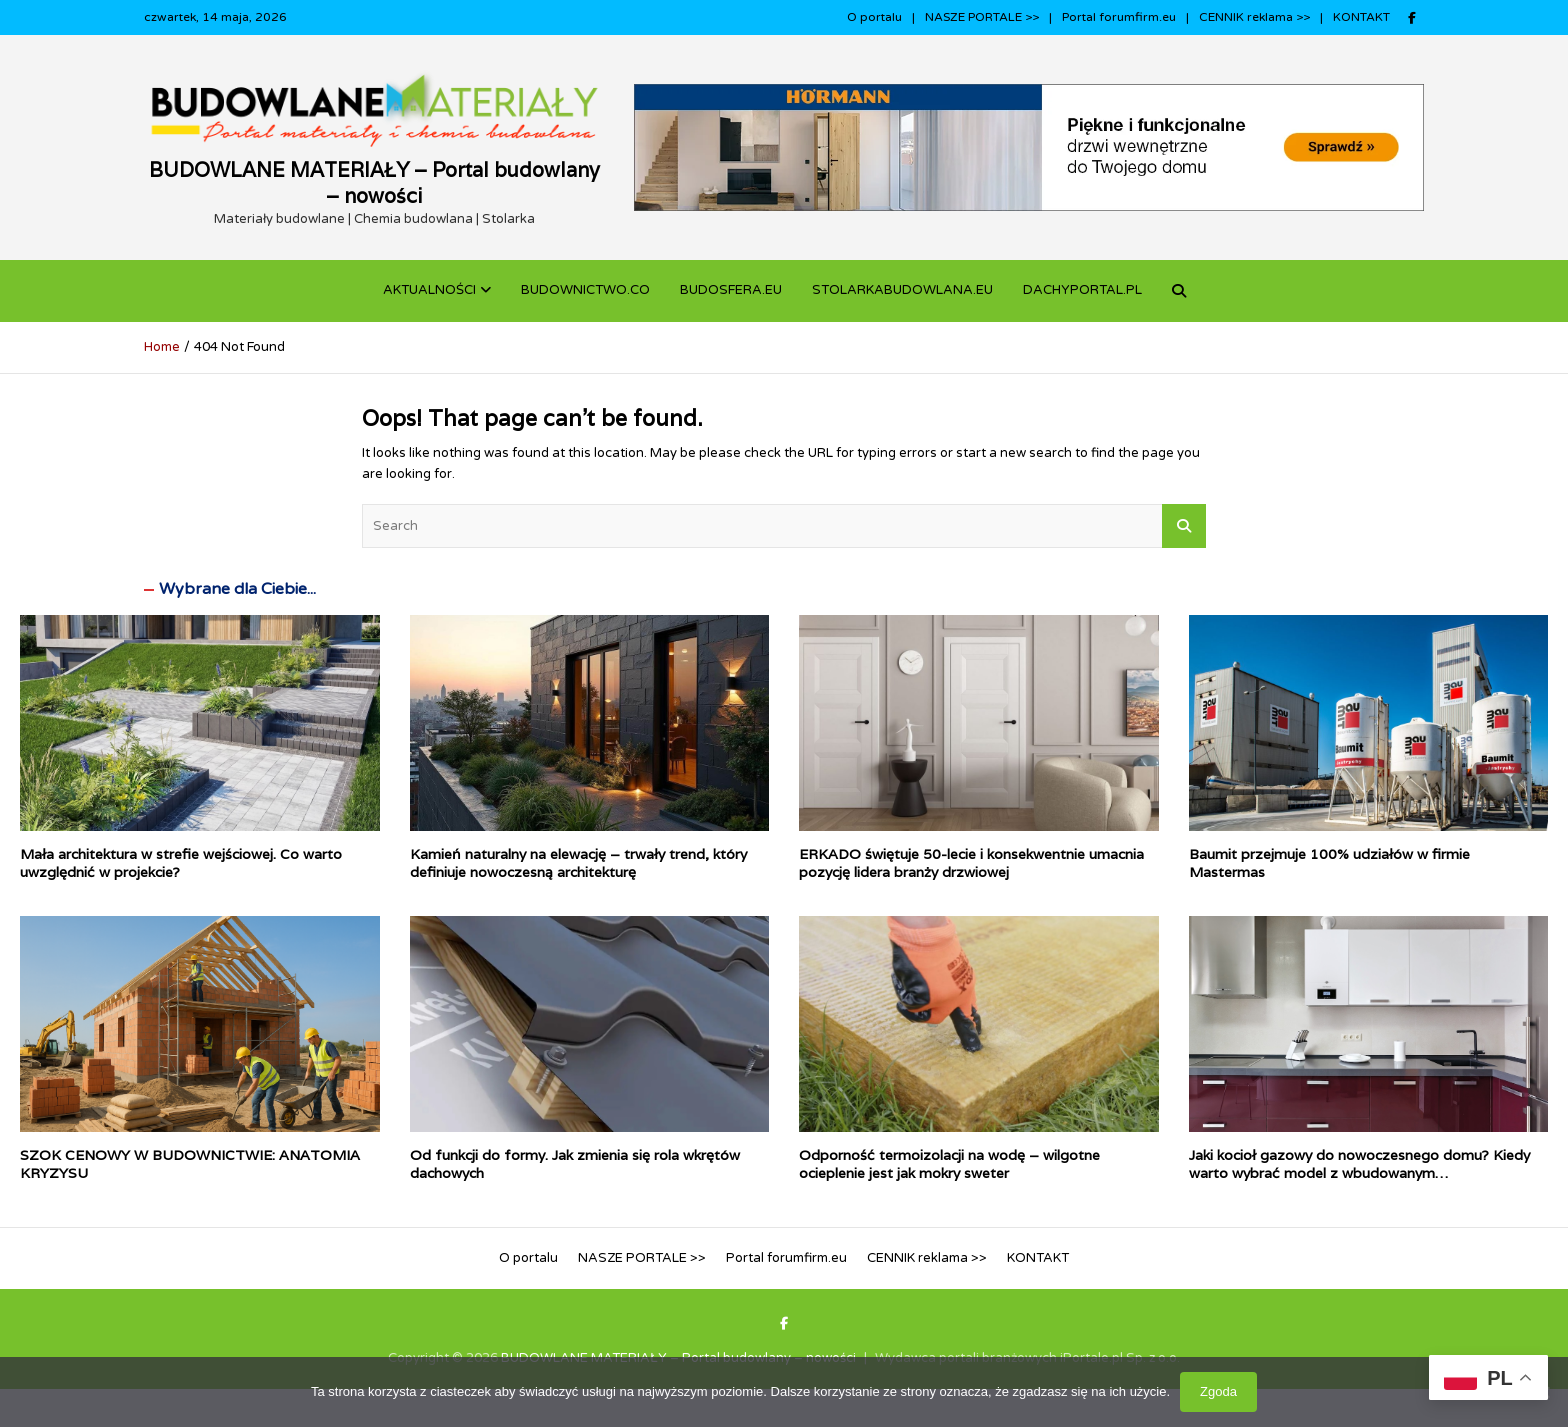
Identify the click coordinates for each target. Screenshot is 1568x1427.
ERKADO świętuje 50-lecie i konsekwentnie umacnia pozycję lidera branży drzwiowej (971, 863)
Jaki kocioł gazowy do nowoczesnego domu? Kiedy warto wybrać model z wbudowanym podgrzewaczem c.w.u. (1359, 1173)
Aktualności (429, 290)
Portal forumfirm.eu (1119, 17)
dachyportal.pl (1082, 290)
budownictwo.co (585, 290)
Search (1184, 526)
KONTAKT (1361, 17)
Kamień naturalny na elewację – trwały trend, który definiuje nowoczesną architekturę (578, 863)
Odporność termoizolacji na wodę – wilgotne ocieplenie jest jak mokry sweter (949, 1164)
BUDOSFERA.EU (731, 290)
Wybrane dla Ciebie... (237, 589)
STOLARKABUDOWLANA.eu (902, 290)
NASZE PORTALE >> (982, 17)
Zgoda (1218, 1391)
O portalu (874, 17)
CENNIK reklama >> (1254, 17)
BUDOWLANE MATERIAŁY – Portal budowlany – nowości (374, 183)
